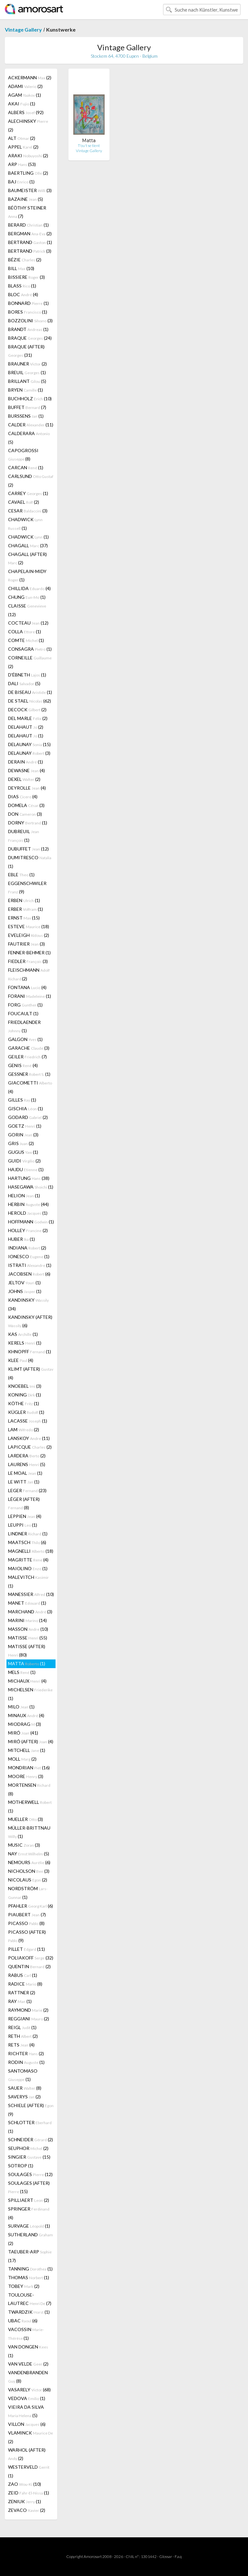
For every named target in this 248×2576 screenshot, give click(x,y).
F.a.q (178, 2556)
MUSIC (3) (24, 1845)
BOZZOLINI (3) (30, 320)
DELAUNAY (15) (29, 744)
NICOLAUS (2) (27, 1879)
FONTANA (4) (27, 987)
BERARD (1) (28, 225)
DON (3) (25, 814)
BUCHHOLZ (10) (30, 398)
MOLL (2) (22, 1759)
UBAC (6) (22, 2320)
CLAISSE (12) (27, 610)
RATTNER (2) (21, 1992)
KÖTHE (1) (23, 1403)
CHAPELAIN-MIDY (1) (27, 575)
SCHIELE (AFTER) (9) (31, 2110)
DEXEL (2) (24, 779)
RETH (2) (23, 2036)
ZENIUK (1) (24, 2501)
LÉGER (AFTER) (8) (24, 1503)
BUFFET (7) (27, 407)
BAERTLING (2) (28, 173)
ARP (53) (22, 164)
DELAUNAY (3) (29, 753)
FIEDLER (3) (28, 961)
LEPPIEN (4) (24, 1516)
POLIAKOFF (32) (30, 1957)
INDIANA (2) (27, 1247)
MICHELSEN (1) (30, 1694)
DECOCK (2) (27, 709)
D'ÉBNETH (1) (27, 674)
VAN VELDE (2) (28, 2364)
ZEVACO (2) (26, 2510)
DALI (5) (24, 683)
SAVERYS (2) (24, 2096)
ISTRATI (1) (29, 1265)
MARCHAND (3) (30, 1611)
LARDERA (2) (27, 1455)
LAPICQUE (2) (30, 1447)
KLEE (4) (20, 1360)
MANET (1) (27, 1603)
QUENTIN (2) (29, 1966)
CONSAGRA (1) (30, 649)
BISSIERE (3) (26, 277)
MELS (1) (22, 1672)
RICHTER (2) (26, 2053)
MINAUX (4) (26, 1715)
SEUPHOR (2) (28, 2148)
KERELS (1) (24, 1343)
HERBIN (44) (28, 1204)
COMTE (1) (26, 640)
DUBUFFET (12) (28, 848)
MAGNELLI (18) (30, 1551)
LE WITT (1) (23, 1481)
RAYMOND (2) (28, 2010)
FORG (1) (25, 1004)
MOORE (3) (25, 1776)
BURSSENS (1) (26, 416)
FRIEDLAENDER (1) (24, 1026)
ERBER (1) (25, 909)
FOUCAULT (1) (23, 1013)
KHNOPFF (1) (29, 1351)
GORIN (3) (23, 1134)
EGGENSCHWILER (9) (27, 887)
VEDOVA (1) (26, 2398)
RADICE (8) (25, 1984)
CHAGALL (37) (28, 545)
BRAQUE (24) (30, 338)
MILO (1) (21, 1706)
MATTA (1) (26, 1663)
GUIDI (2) (24, 1160)
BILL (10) (21, 268)
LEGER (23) (27, 1490)
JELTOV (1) (24, 1282)
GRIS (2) (21, 1143)
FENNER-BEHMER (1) (29, 952)
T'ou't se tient (89, 145)
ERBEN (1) (24, 900)
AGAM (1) (24, 95)
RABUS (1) (22, 1975)
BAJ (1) (21, 181)
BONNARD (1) (28, 303)
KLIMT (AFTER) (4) (30, 1373)
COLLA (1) (24, 631)
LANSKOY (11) (29, 1438)
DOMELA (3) (26, 805)
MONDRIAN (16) (29, 1767)
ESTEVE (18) (28, 926)
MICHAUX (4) (27, 1681)
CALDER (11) (30, 424)
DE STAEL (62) (29, 701)
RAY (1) (20, 2001)
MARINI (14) (27, 1620)
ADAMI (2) (25, 86)
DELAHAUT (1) (25, 735)
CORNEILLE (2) (30, 662)
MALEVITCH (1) (28, 1581)
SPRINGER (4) (28, 2213)
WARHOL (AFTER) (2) (27, 2454)
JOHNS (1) (24, 1291)
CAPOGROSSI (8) (23, 455)
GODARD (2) (28, 1117)
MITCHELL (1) (26, 1750)
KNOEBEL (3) (24, 1386)
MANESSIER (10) (31, 1594)
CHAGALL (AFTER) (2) (27, 558)
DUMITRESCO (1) (29, 862)
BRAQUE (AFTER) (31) (26, 351)
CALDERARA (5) (29, 438)
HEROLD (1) (27, 1213)
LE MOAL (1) (25, 1473)
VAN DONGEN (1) (28, 2351)
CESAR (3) (27, 510)
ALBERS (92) (26, 112)
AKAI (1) (21, 103)
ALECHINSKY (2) (28, 125)
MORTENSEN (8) (29, 1789)
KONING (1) (24, 1394)
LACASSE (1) (27, 1421)
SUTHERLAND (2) (30, 2239)
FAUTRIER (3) (26, 944)
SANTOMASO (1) (22, 2075)
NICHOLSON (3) (28, 1871)
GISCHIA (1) (25, 1108)
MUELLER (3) (25, 1819)
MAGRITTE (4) (28, 1559)
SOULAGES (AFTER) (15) (29, 2187)
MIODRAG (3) (24, 1724)
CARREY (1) (28, 493)
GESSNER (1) (29, 1074)
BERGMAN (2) (30, 233)
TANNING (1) (30, 2268)
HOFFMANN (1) (31, 1221)
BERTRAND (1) (30, 242)
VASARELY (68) (29, 2389)
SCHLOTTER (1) (30, 2127)
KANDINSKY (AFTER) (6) (30, 1321)
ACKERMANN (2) (29, 77)
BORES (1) (27, 312)
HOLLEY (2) (28, 1230)
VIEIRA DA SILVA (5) (26, 2411)
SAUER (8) (24, 2088)
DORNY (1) (27, 822)
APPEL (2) (23, 147)
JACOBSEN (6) (29, 1274)
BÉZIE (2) (24, 259)
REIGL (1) (22, 2027)
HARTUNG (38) (28, 1178)
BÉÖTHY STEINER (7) (27, 212)
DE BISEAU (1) (30, 692)
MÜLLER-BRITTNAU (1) (29, 1832)
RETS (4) (21, 2044)
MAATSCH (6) (27, 1542)
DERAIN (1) (25, 761)
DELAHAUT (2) (25, 727)
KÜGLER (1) (26, 1412)
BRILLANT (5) (27, 381)
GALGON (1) (25, 1039)
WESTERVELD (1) (28, 2471)
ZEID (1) (28, 2492)
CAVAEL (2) (23, 502)
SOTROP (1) (20, 2165)
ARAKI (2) (28, 155)
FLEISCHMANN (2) (29, 974)
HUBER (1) (21, 1239)
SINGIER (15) (29, 2157)
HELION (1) (24, 1195)
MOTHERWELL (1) (30, 1806)
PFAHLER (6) (30, 1906)
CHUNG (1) (27, 597)
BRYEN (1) (25, 390)
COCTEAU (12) (28, 623)
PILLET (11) (26, 1949)
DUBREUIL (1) (23, 836)
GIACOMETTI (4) (30, 1087)
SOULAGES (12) (30, 2174)
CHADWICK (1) (25, 524)
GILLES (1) (22, 1100)
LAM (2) (23, 1429)
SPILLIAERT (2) (28, 2200)
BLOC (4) (23, 294)
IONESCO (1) (28, 1256)
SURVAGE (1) (29, 2226)
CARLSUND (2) (30, 480)
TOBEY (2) (23, 2286)
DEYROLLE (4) (27, 788)
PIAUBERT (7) (27, 1914)
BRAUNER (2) (27, 363)
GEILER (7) (27, 1056)
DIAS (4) (22, 796)
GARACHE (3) (28, 1048)
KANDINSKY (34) (28, 1304)
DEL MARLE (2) (27, 718)
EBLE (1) (21, 874)
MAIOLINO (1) (27, 1568)
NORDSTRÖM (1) (27, 1893)
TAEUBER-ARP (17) (30, 2256)
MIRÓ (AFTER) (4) (30, 1741)
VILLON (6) (27, 2424)
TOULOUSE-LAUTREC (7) (29, 2299)
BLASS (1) (22, 285)
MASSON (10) (28, 1629)
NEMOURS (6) (29, 1862)
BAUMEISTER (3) (30, 190)
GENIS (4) (23, 1065)
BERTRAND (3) (29, 251)
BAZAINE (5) (25, 199)
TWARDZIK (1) (29, 2312)
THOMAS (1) (28, 2277)
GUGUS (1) (23, 1152)
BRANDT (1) (28, 329)
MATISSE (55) (27, 1637)
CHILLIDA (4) (29, 588)
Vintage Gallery (23, 29)
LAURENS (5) (26, 1464)
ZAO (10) (24, 2484)
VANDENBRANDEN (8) (28, 2377)
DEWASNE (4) (26, 770)
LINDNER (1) (27, 1533)
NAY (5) (28, 1853)
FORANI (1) (29, 996)
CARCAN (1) (25, 467)
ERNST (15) (24, 917)
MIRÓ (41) (23, 1732)
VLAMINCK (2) (30, 2437)
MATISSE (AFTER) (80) (26, 1650)
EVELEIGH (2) (28, 935)
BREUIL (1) (27, 372)
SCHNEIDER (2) (30, 2139)
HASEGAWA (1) (30, 1187)
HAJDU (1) (26, 1169)
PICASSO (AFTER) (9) (27, 1936)
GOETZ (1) (24, 1126)
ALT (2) (21, 138)
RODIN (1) (26, 2062)
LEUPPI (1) (22, 1525)
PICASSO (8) (26, 1923)
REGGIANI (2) (28, 2018)
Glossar (165, 2556)
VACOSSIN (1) (26, 2334)
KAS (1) (23, 1334)
